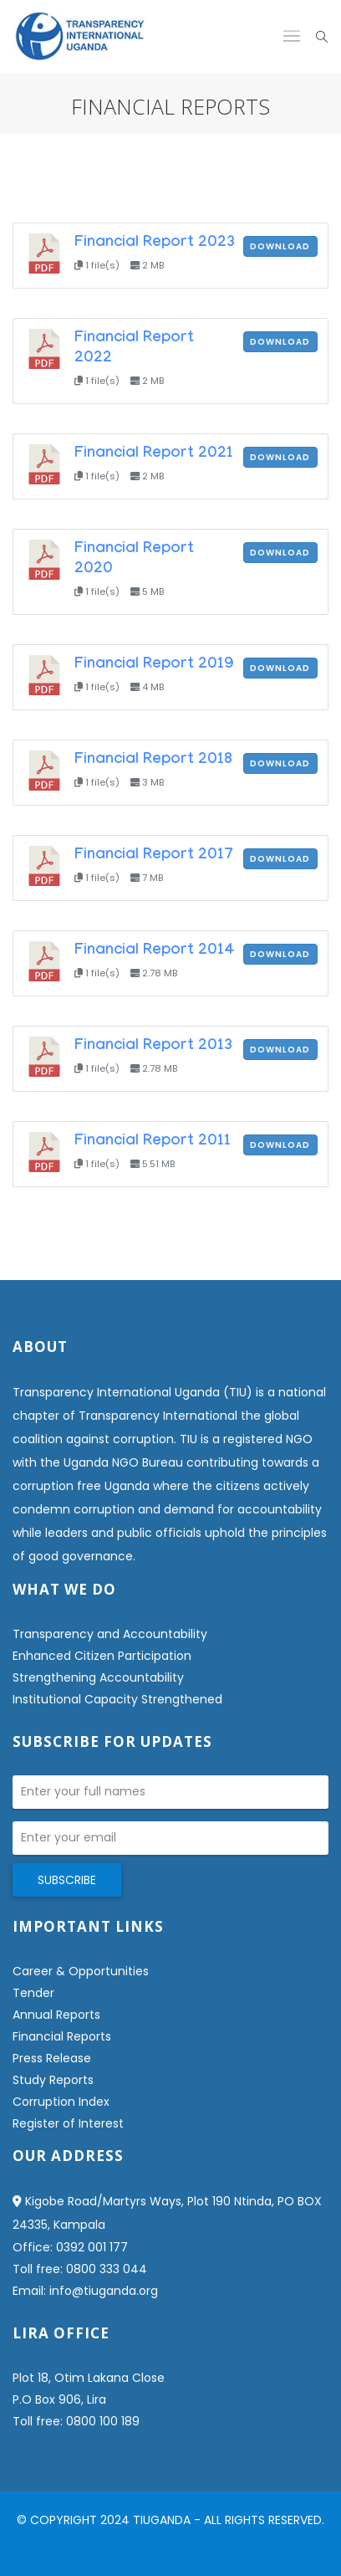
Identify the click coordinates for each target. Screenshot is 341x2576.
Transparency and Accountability (110, 1634)
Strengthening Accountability (98, 1677)
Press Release (52, 2058)
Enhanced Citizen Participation (102, 1655)
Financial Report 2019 (154, 665)
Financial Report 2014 (154, 951)
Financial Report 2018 (153, 760)
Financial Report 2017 (153, 856)
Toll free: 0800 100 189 (76, 2421)
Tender (33, 1992)
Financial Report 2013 (153, 1046)
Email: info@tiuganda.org (85, 2290)
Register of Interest (68, 2123)
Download (280, 246)
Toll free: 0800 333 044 (80, 2269)
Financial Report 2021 (153, 454)
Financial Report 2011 (152, 1142)
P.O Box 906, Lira (59, 2399)
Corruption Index (61, 2101)
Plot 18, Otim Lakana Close (89, 2377)
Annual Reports (56, 2014)
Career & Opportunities (81, 1971)
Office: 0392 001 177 (70, 2247)
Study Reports (53, 2080)
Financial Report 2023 (154, 243)
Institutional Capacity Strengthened (117, 1699)
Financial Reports (62, 2036)
